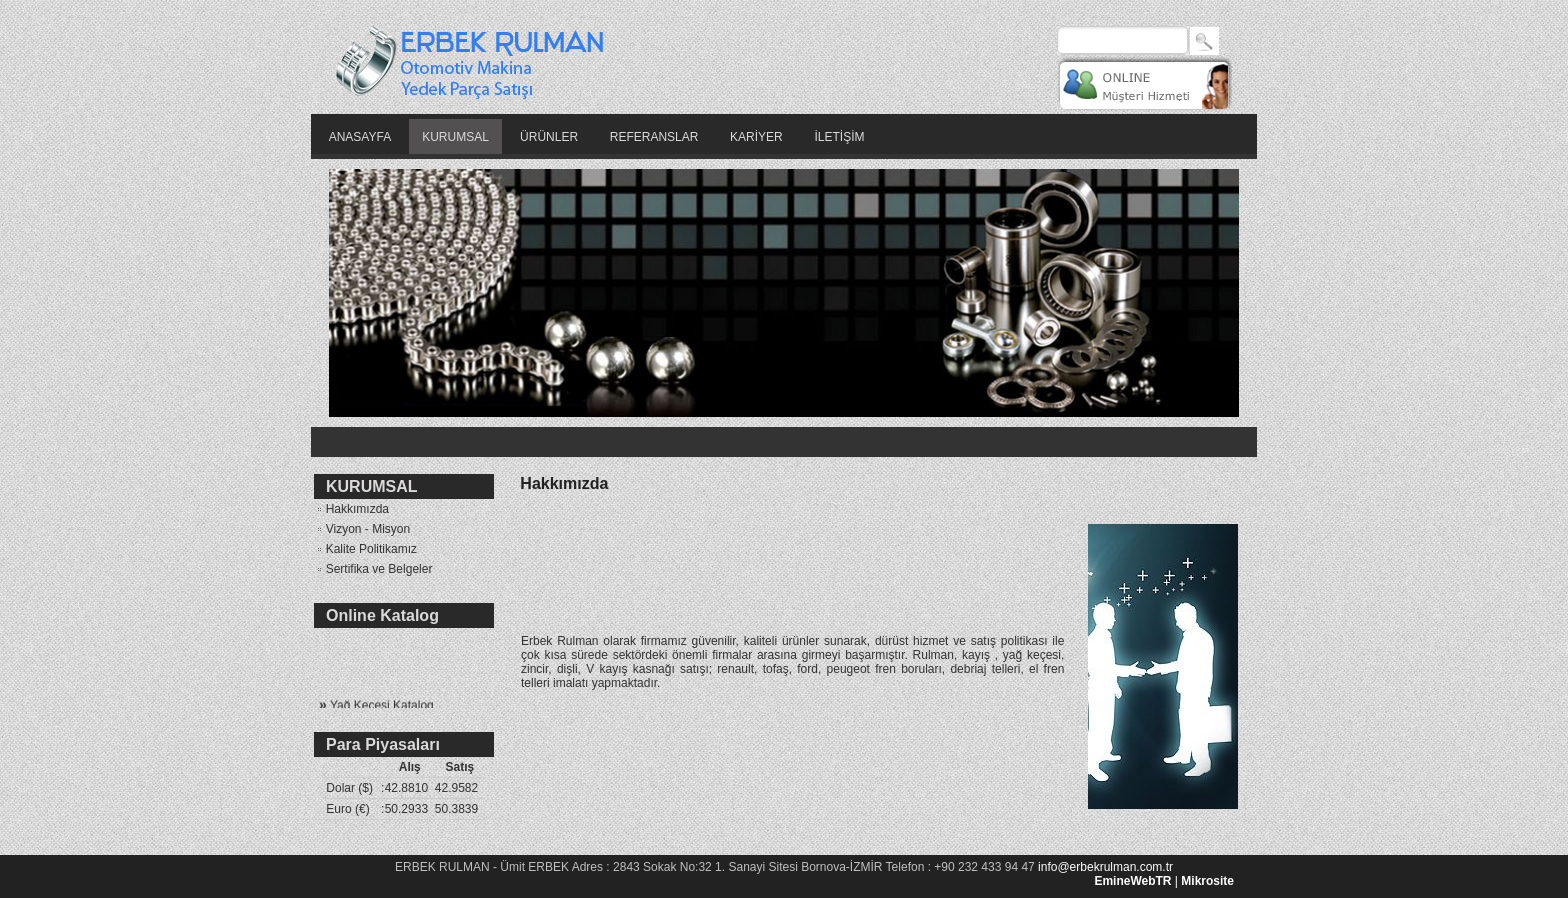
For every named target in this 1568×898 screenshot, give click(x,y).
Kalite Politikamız (365, 549)
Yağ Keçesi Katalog (376, 708)
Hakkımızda (351, 509)
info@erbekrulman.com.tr (1105, 867)
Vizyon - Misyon (362, 529)
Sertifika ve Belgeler (373, 569)
